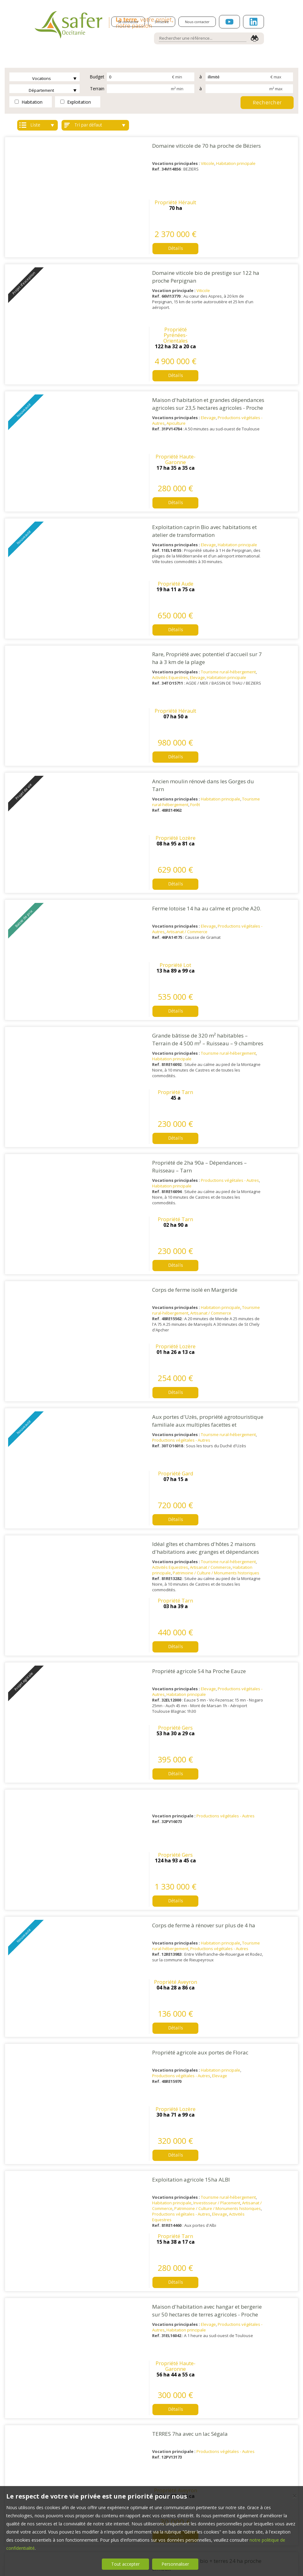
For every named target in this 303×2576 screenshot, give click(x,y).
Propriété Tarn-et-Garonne (268, 2337)
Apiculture (149, 320)
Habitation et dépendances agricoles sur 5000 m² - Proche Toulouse (176, 1736)
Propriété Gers (268, 1050)
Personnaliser (175, 2564)
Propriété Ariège (267, 1654)
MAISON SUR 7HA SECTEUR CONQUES (173, 2035)
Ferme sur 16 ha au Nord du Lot (165, 1808)
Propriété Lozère (268, 521)
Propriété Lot (268, 596)
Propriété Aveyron (268, 1201)
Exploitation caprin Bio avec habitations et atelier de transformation (178, 376)
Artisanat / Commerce (160, 622)
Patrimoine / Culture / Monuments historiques (190, 1006)
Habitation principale (209, 163)
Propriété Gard (268, 898)
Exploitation (75, 102)
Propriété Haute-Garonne (268, 297)
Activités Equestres (144, 471)
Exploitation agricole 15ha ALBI (165, 1355)
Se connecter (128, 21)
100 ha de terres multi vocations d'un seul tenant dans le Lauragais (177, 2114)
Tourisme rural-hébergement (202, 465)
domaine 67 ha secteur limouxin (166, 1884)
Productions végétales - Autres (204, 768)
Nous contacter (197, 21)
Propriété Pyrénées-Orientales (268, 224)
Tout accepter (125, 2564)
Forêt (169, 547)
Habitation (28, 102)
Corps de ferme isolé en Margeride (168, 826)
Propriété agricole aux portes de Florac (174, 1279)
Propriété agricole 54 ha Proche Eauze (173, 1052)
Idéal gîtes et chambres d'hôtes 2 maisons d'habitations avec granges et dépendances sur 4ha (179, 984)
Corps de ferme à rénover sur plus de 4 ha (177, 1203)
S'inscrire (162, 21)
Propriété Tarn (268, 672)
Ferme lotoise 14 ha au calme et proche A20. (180, 599)
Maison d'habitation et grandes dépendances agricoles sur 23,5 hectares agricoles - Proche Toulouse (182, 304)
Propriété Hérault (268, 143)
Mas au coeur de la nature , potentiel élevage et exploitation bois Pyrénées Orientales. (181, 1963)
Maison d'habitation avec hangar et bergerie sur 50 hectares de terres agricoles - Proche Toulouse (181, 1438)
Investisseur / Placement (190, 1378)
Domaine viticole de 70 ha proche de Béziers (180, 145)
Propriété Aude (268, 369)
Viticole (181, 163)
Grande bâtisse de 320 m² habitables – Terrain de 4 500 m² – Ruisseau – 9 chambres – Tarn (181, 682)
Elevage (182, 314)
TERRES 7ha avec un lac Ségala (163, 1506)
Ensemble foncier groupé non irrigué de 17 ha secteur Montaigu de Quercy (179, 2341)
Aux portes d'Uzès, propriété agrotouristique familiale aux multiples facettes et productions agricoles (181, 909)
